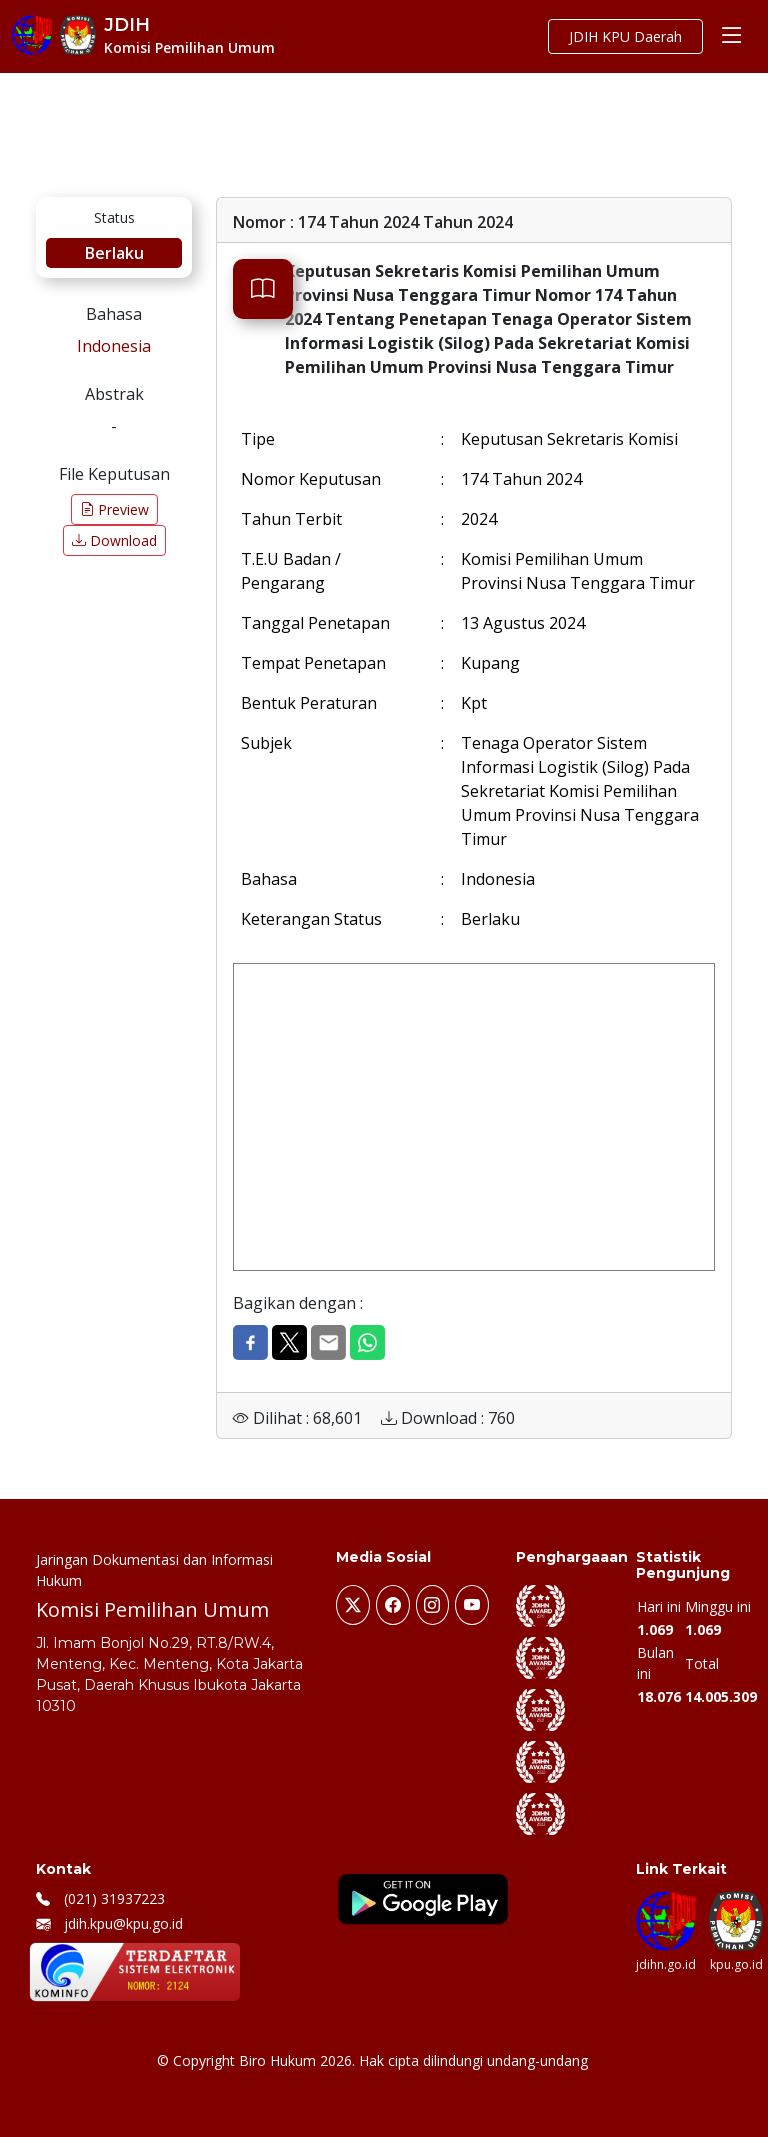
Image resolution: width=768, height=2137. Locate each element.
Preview (114, 509)
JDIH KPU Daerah (625, 36)
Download (114, 540)
